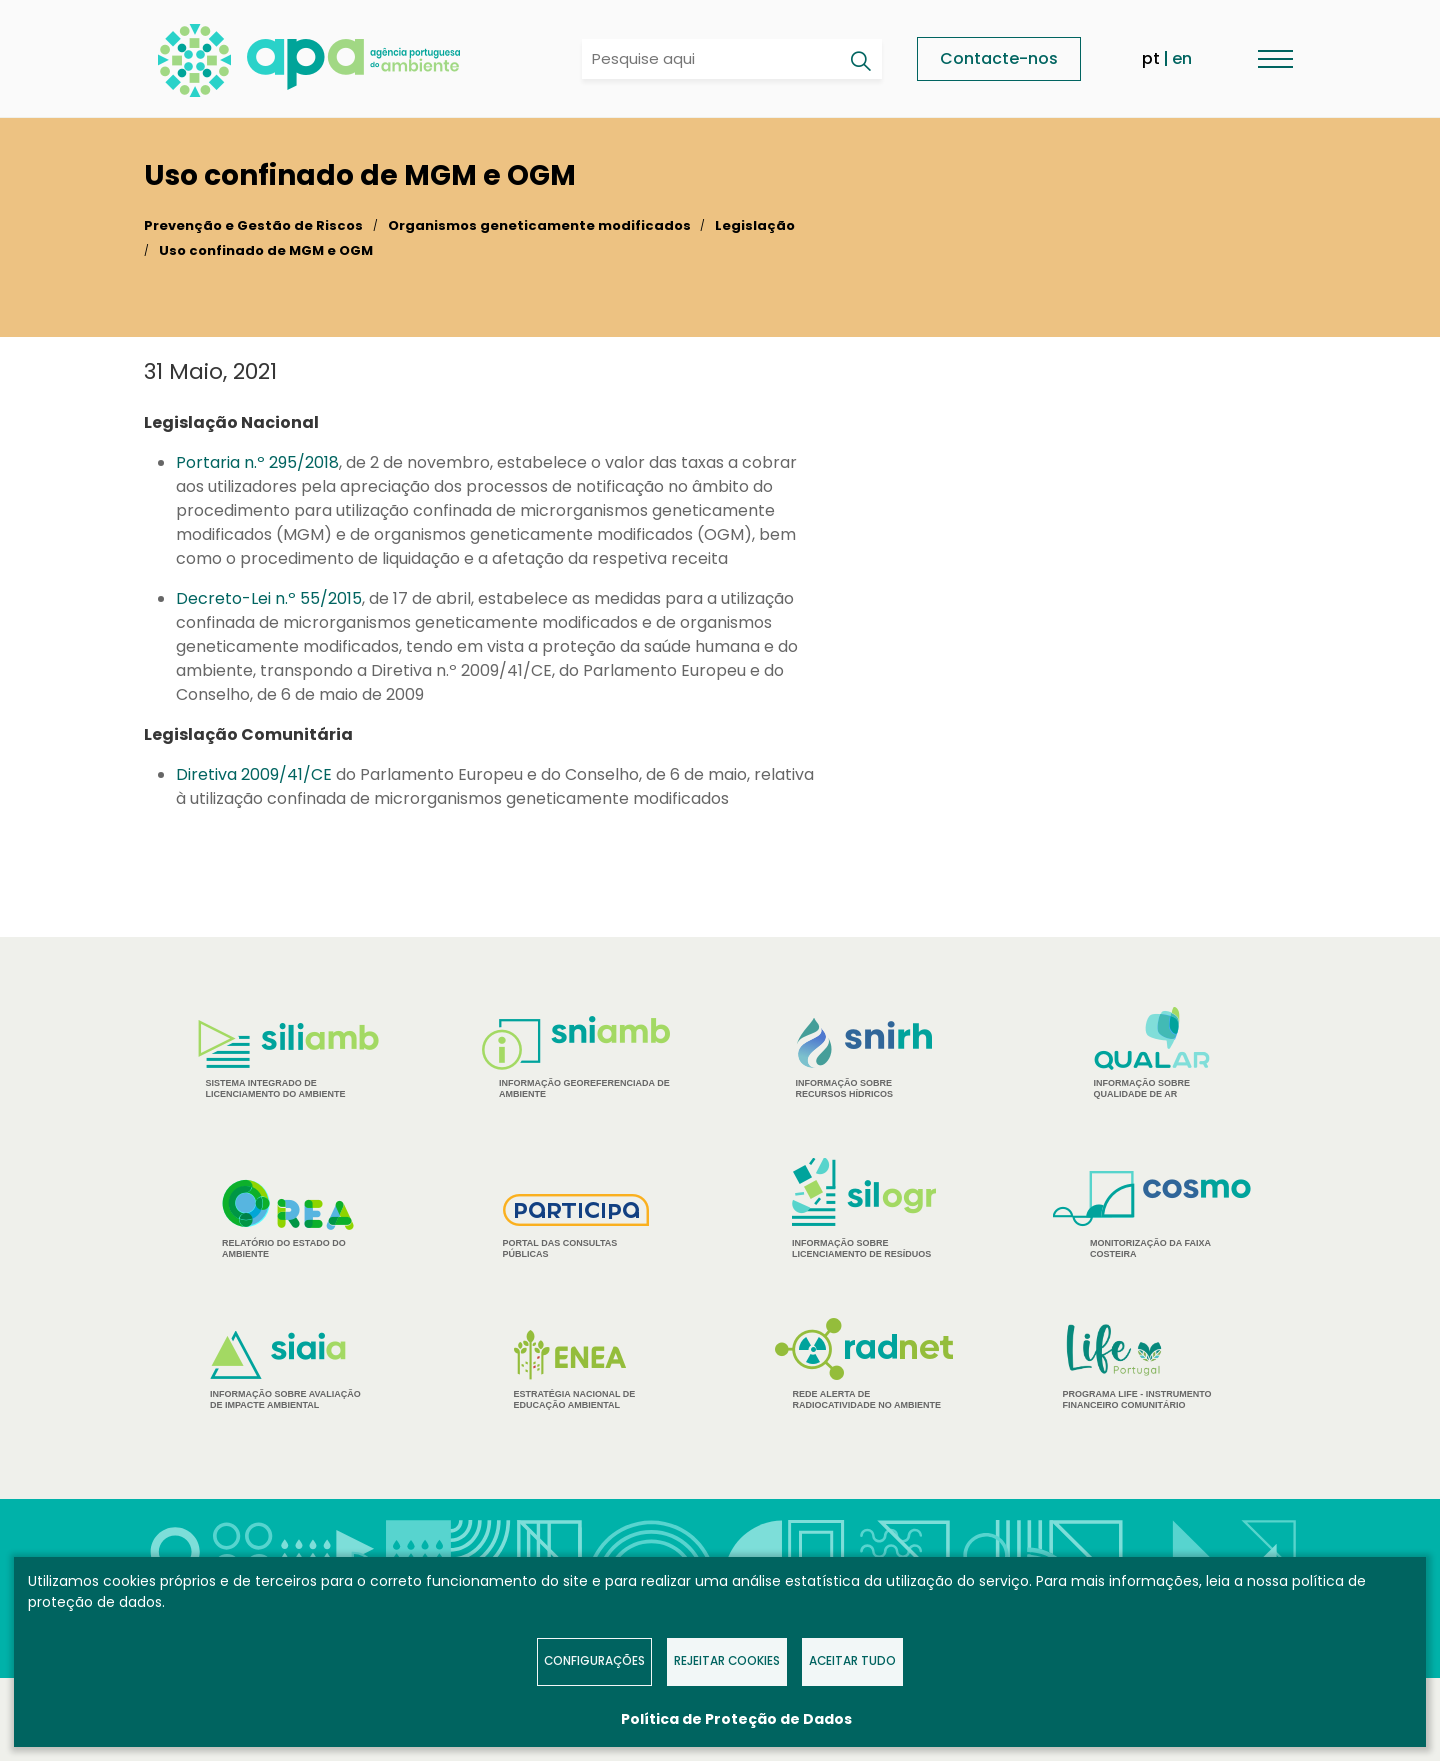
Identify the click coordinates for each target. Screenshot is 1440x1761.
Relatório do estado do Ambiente (288, 1219)
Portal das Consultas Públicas (576, 1226)
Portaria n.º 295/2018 (257, 462)
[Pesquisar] (860, 61)
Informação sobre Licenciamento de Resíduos (864, 1208)
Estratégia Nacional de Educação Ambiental (576, 1370)
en (1182, 58)
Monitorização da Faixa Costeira (1152, 1215)
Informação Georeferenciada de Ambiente (576, 1057)
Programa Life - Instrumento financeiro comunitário (1152, 1365)
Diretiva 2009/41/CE (254, 774)
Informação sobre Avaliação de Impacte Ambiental (288, 1370)
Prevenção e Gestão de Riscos (253, 225)
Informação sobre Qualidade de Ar (1152, 1053)
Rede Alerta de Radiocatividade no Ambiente (864, 1364)
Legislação (755, 225)
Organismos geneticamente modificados (539, 225)
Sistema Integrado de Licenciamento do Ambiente (288, 1059)
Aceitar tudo (852, 1661)
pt (1151, 58)
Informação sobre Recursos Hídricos (864, 1058)
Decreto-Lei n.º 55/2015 (269, 598)
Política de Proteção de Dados (736, 1719)
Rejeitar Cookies (727, 1661)
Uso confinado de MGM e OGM (266, 250)
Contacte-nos (999, 58)
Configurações (594, 1661)
